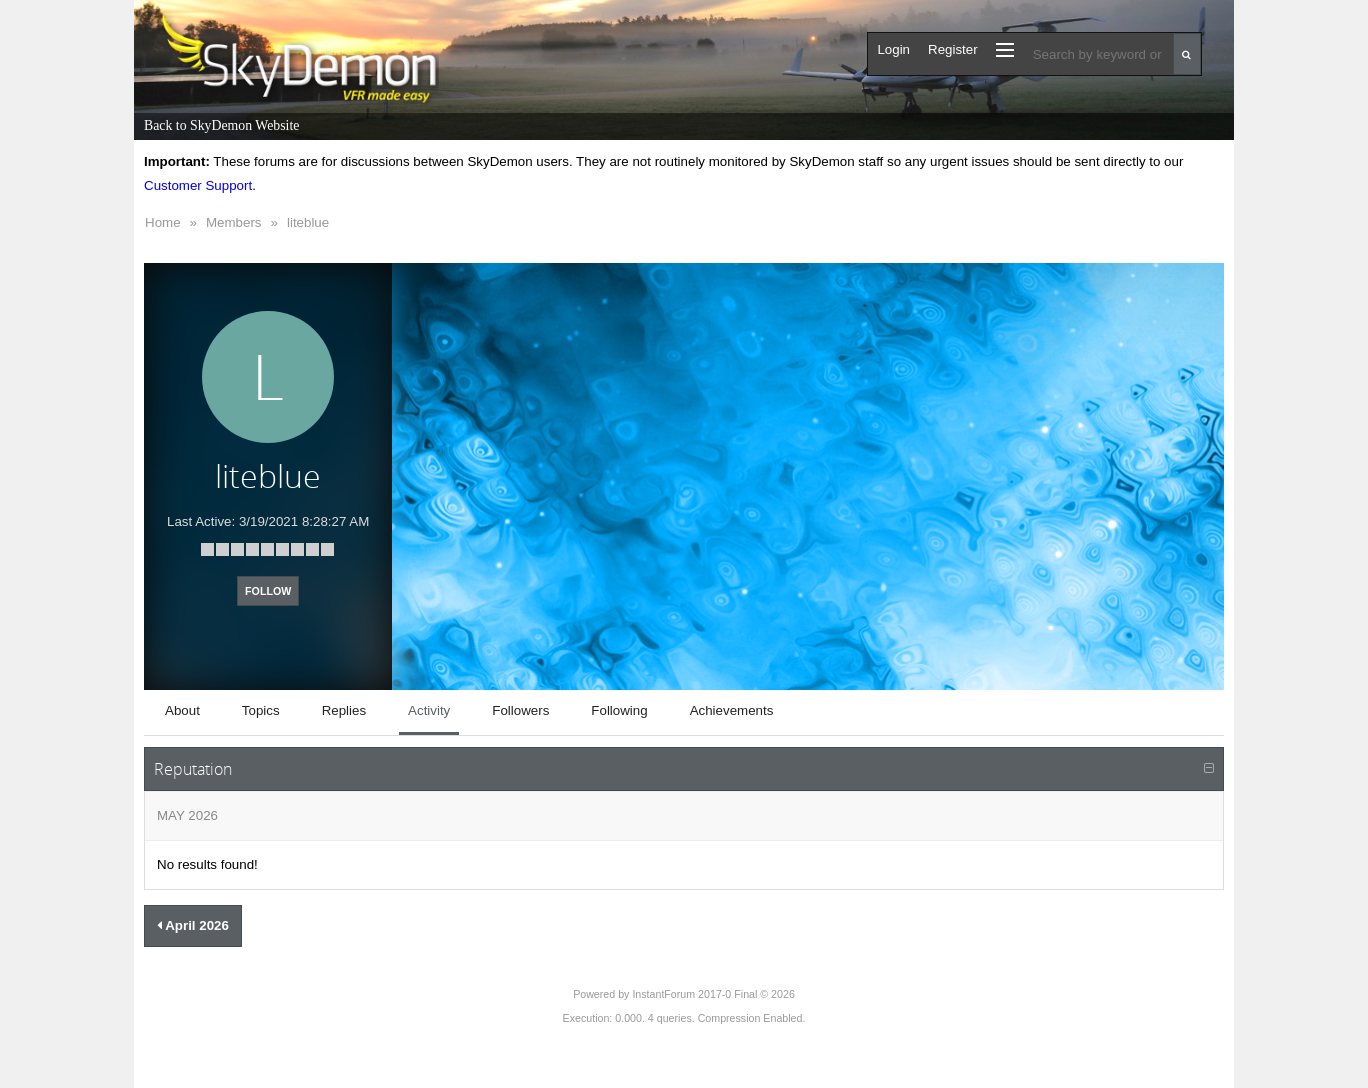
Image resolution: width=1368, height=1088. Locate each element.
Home (163, 222)
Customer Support (198, 185)
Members (234, 222)
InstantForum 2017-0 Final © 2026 (713, 994)
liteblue (308, 222)
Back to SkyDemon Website (221, 125)
